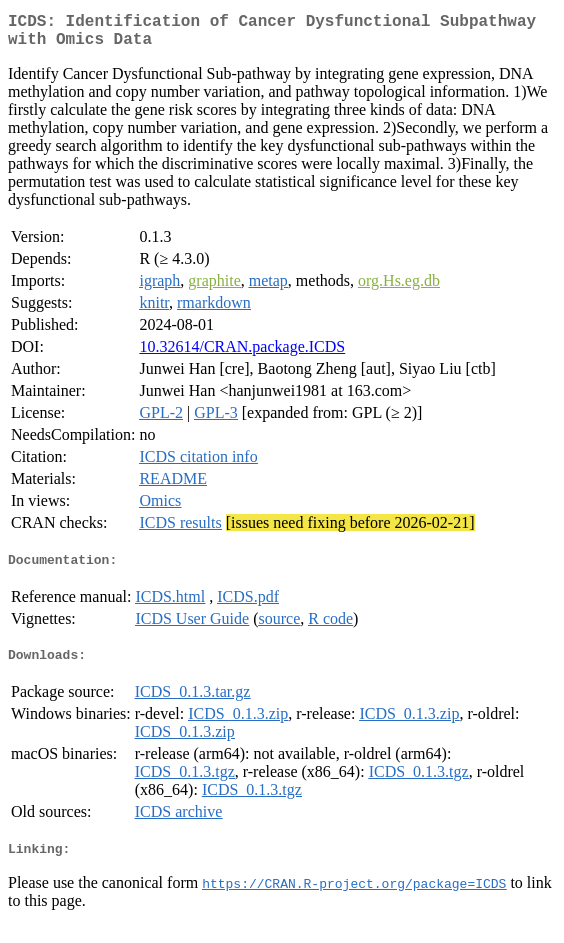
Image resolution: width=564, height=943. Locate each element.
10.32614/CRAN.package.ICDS (242, 354)
